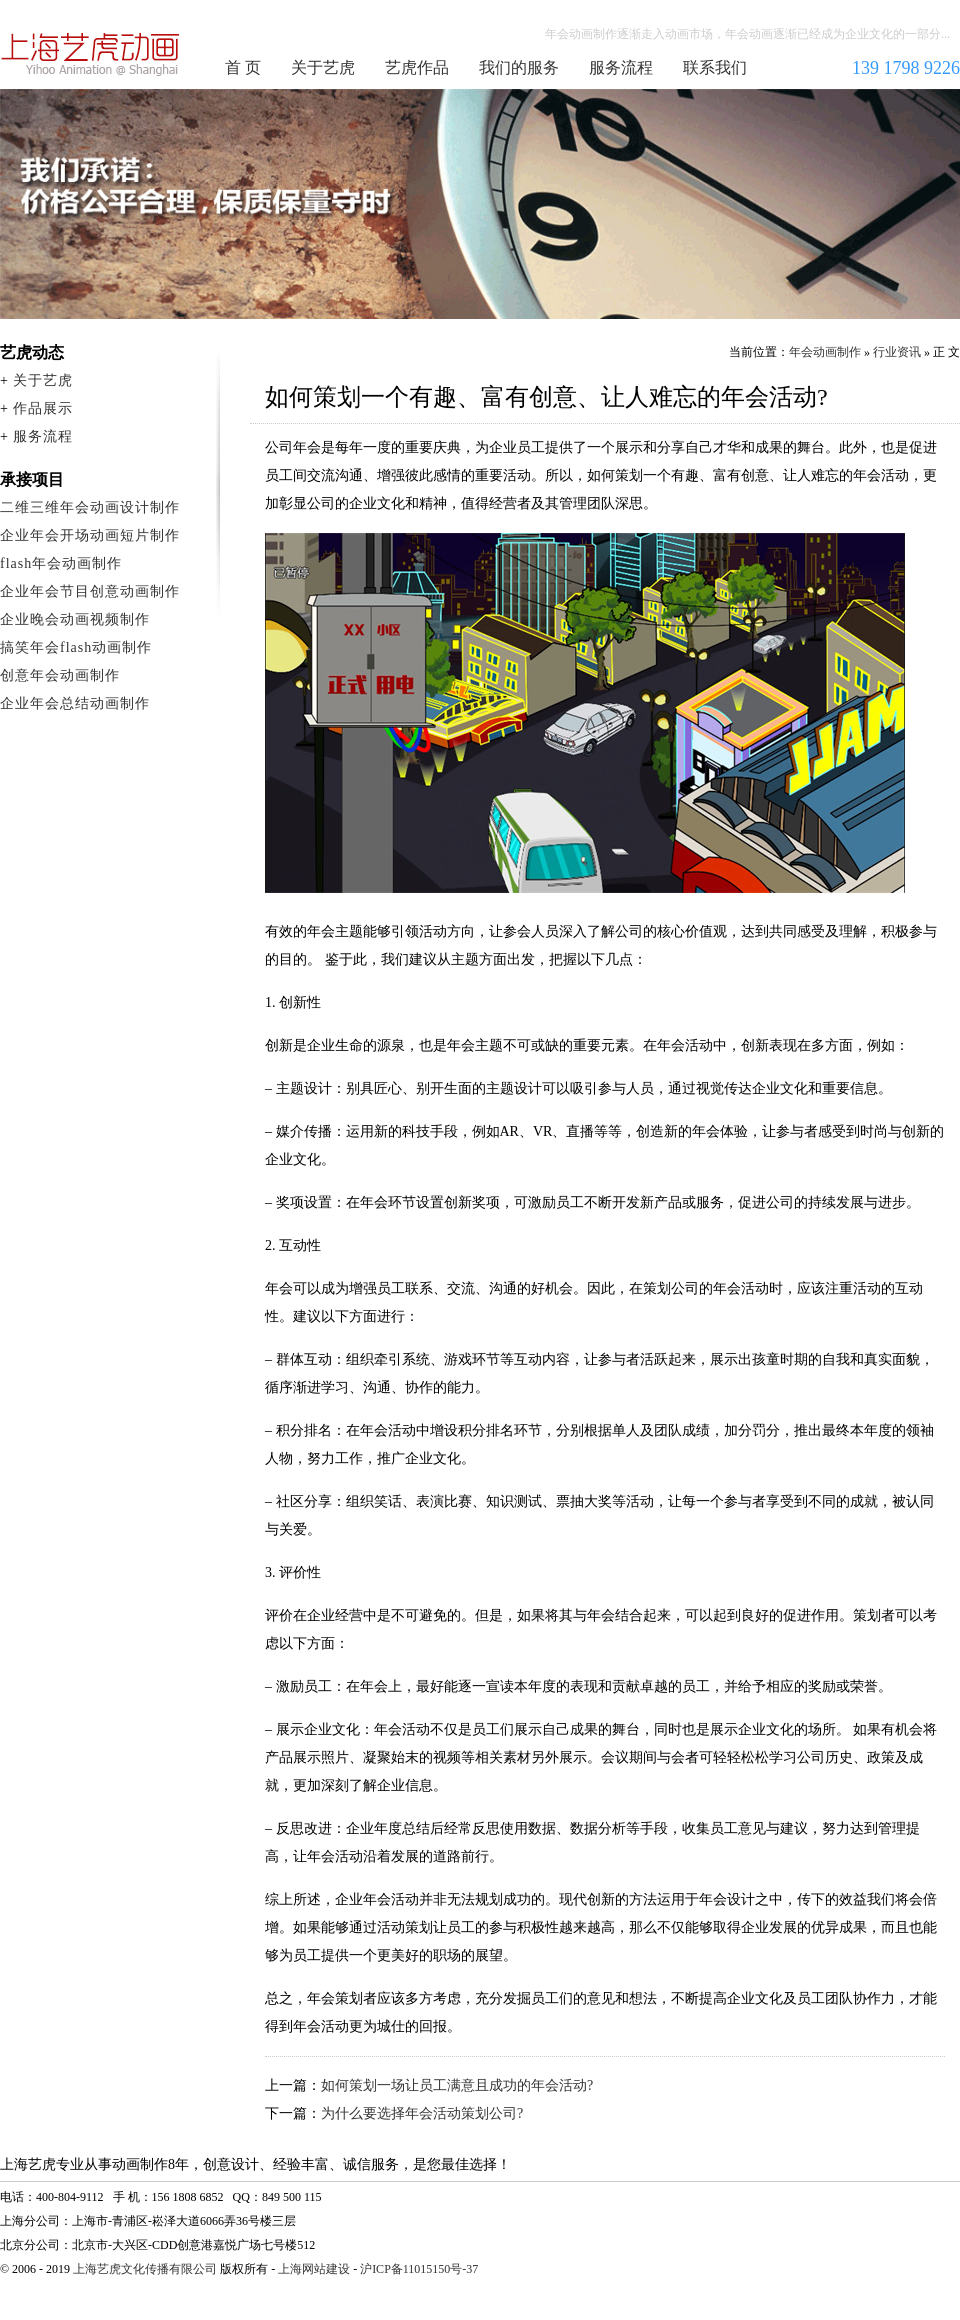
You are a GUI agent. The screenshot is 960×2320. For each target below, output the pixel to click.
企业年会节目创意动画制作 (90, 591)
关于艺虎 (323, 67)
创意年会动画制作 (60, 675)
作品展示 (43, 408)
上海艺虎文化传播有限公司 (145, 2269)
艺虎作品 (417, 67)
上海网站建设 (314, 2269)
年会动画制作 (91, 54)
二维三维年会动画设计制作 (90, 507)
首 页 (243, 67)
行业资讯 (897, 352)
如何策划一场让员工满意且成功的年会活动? (457, 2085)
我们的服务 (519, 67)
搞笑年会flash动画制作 (76, 647)
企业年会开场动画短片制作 (90, 535)
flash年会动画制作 (61, 563)
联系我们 (715, 67)
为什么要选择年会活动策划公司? (422, 2113)
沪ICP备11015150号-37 (419, 2269)
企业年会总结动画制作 (75, 703)
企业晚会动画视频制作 (75, 619)
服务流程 (621, 67)
